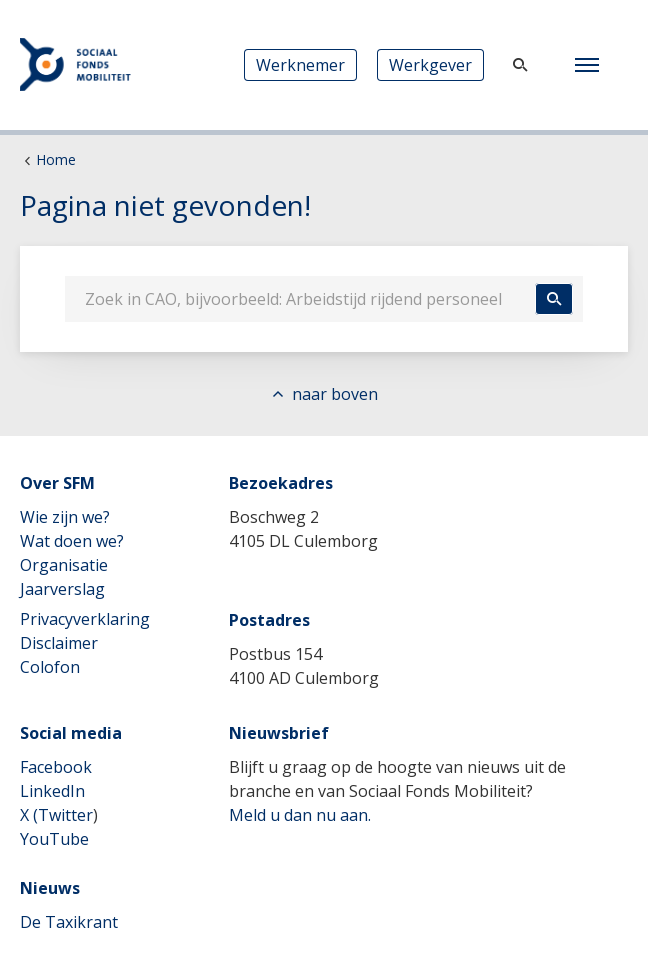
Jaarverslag (62, 589)
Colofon (50, 667)
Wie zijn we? (65, 517)
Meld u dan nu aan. (300, 815)
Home (56, 159)
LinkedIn (52, 791)
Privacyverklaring (85, 619)
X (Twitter (56, 815)
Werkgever (430, 65)
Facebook (56, 767)
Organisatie (64, 565)
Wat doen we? (72, 541)
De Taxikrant (69, 922)
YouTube (54, 839)
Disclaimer (59, 643)
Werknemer (300, 65)
